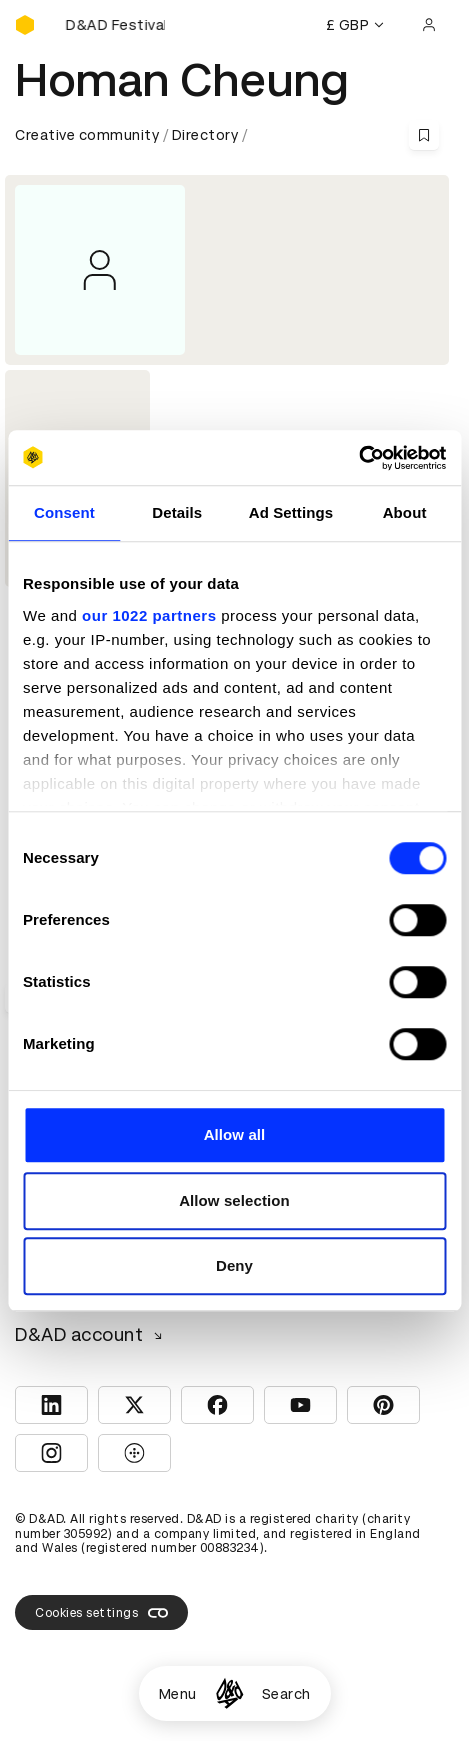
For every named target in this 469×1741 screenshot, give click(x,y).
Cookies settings (101, 1613)
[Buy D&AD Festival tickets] (115, 25)
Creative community (87, 135)
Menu (178, 1694)
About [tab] (405, 512)
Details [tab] (177, 512)
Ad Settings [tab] (291, 512)
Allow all (235, 1134)
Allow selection (234, 1200)
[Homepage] (229, 1693)
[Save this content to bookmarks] (424, 135)
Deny (234, 1265)
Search (286, 1694)
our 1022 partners (149, 615)
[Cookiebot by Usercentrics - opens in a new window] (358, 458)
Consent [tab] (64, 512)
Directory (205, 135)
